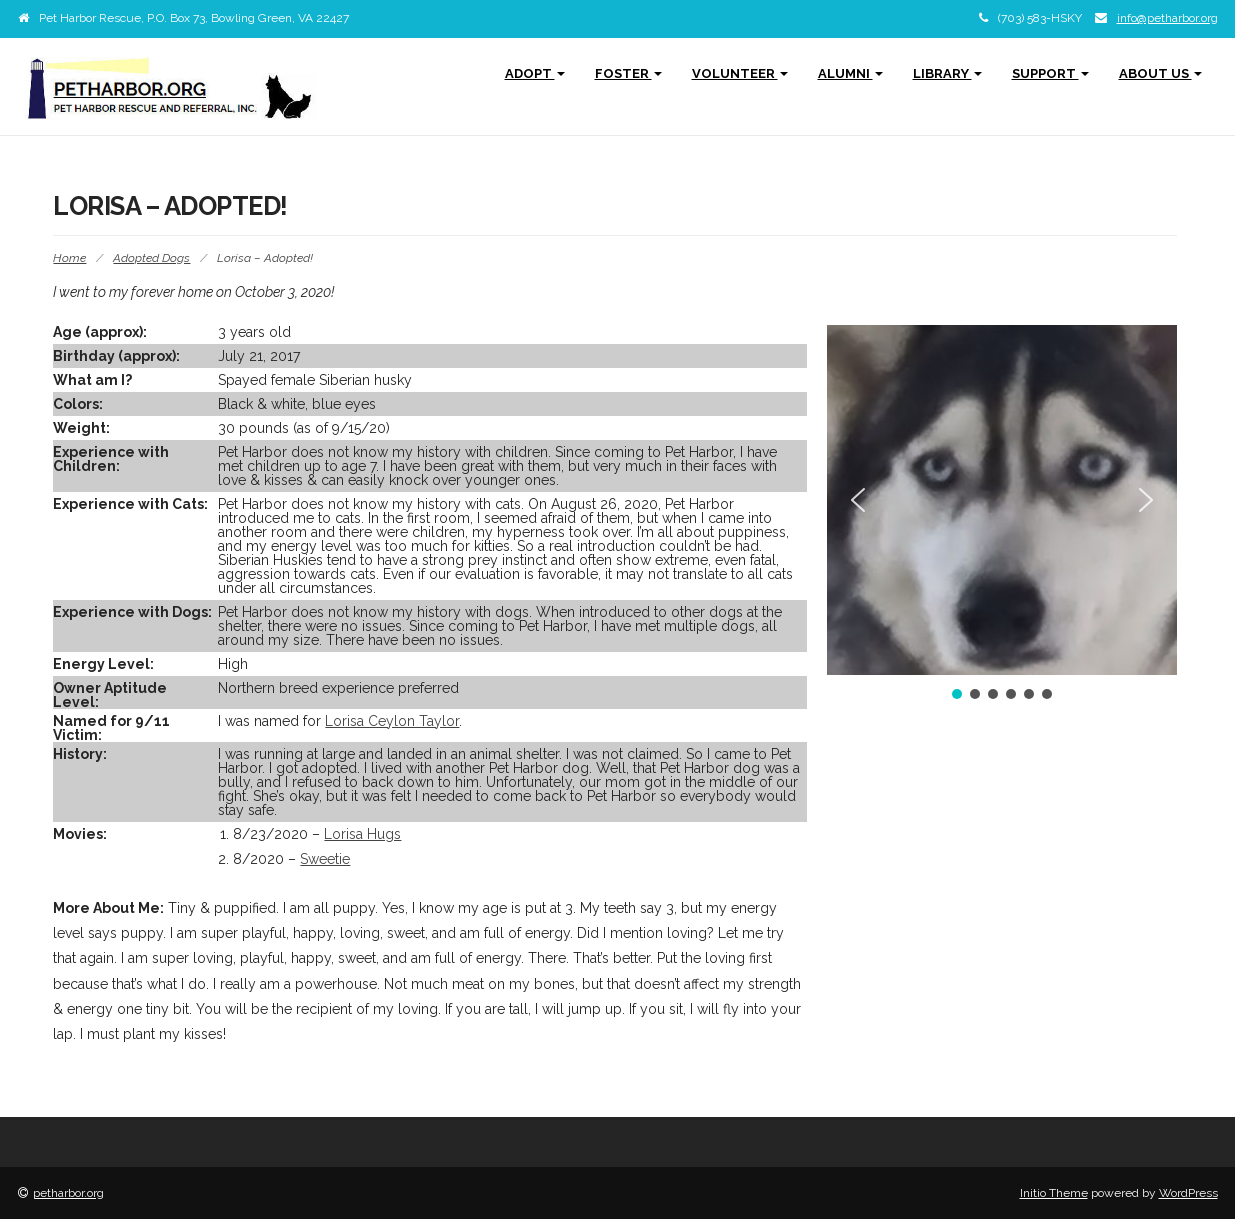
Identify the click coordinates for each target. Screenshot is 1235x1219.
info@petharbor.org (1167, 18)
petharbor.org (68, 1193)
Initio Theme (1054, 1193)
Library (947, 73)
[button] (858, 500)
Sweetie (325, 859)
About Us (1160, 73)
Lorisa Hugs (362, 834)
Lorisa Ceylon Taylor (392, 721)
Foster (628, 73)
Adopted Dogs (151, 258)
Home (69, 258)
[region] (1002, 514)
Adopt (535, 73)
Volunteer (740, 73)
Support (1050, 73)
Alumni (850, 73)
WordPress (1188, 1193)
